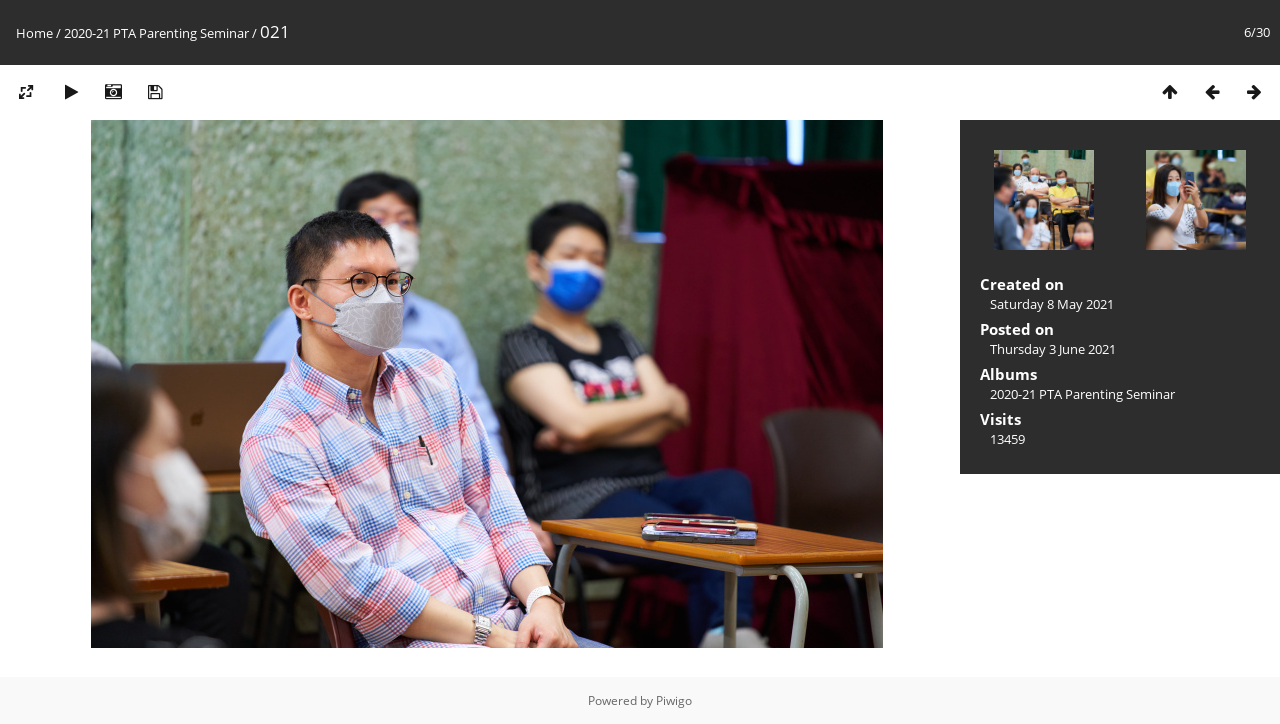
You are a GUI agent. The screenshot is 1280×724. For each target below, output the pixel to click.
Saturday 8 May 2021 (1052, 304)
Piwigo (674, 700)
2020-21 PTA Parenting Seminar (156, 33)
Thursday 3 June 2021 (1053, 349)
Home (34, 33)
